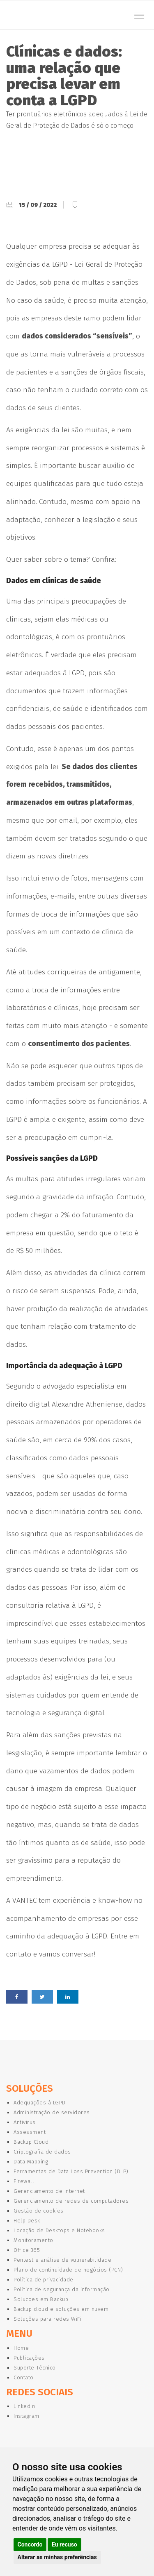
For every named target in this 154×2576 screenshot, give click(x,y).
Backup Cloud (31, 2142)
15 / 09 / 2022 (38, 205)
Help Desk (27, 2220)
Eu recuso (64, 2544)
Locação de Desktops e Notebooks (59, 2230)
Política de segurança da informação (62, 2289)
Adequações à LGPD (40, 2102)
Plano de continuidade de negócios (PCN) (68, 2270)
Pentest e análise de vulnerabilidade (62, 2260)
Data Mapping (31, 2161)
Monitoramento (33, 2240)
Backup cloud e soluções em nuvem (61, 2309)
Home (21, 2348)
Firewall (24, 2181)
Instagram (26, 2416)
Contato (24, 2377)
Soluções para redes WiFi (47, 2319)
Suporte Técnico (35, 2368)
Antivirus (25, 2122)
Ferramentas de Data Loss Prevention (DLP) (71, 2171)
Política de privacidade (44, 2279)
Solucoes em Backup (41, 2299)
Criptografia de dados (42, 2152)
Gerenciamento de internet (49, 2191)
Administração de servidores (52, 2112)
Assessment (30, 2132)
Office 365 (27, 2250)
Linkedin (24, 2406)
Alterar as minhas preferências (57, 2557)
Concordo (30, 2544)
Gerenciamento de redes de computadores (71, 2201)
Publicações (29, 2358)
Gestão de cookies (39, 2211)
